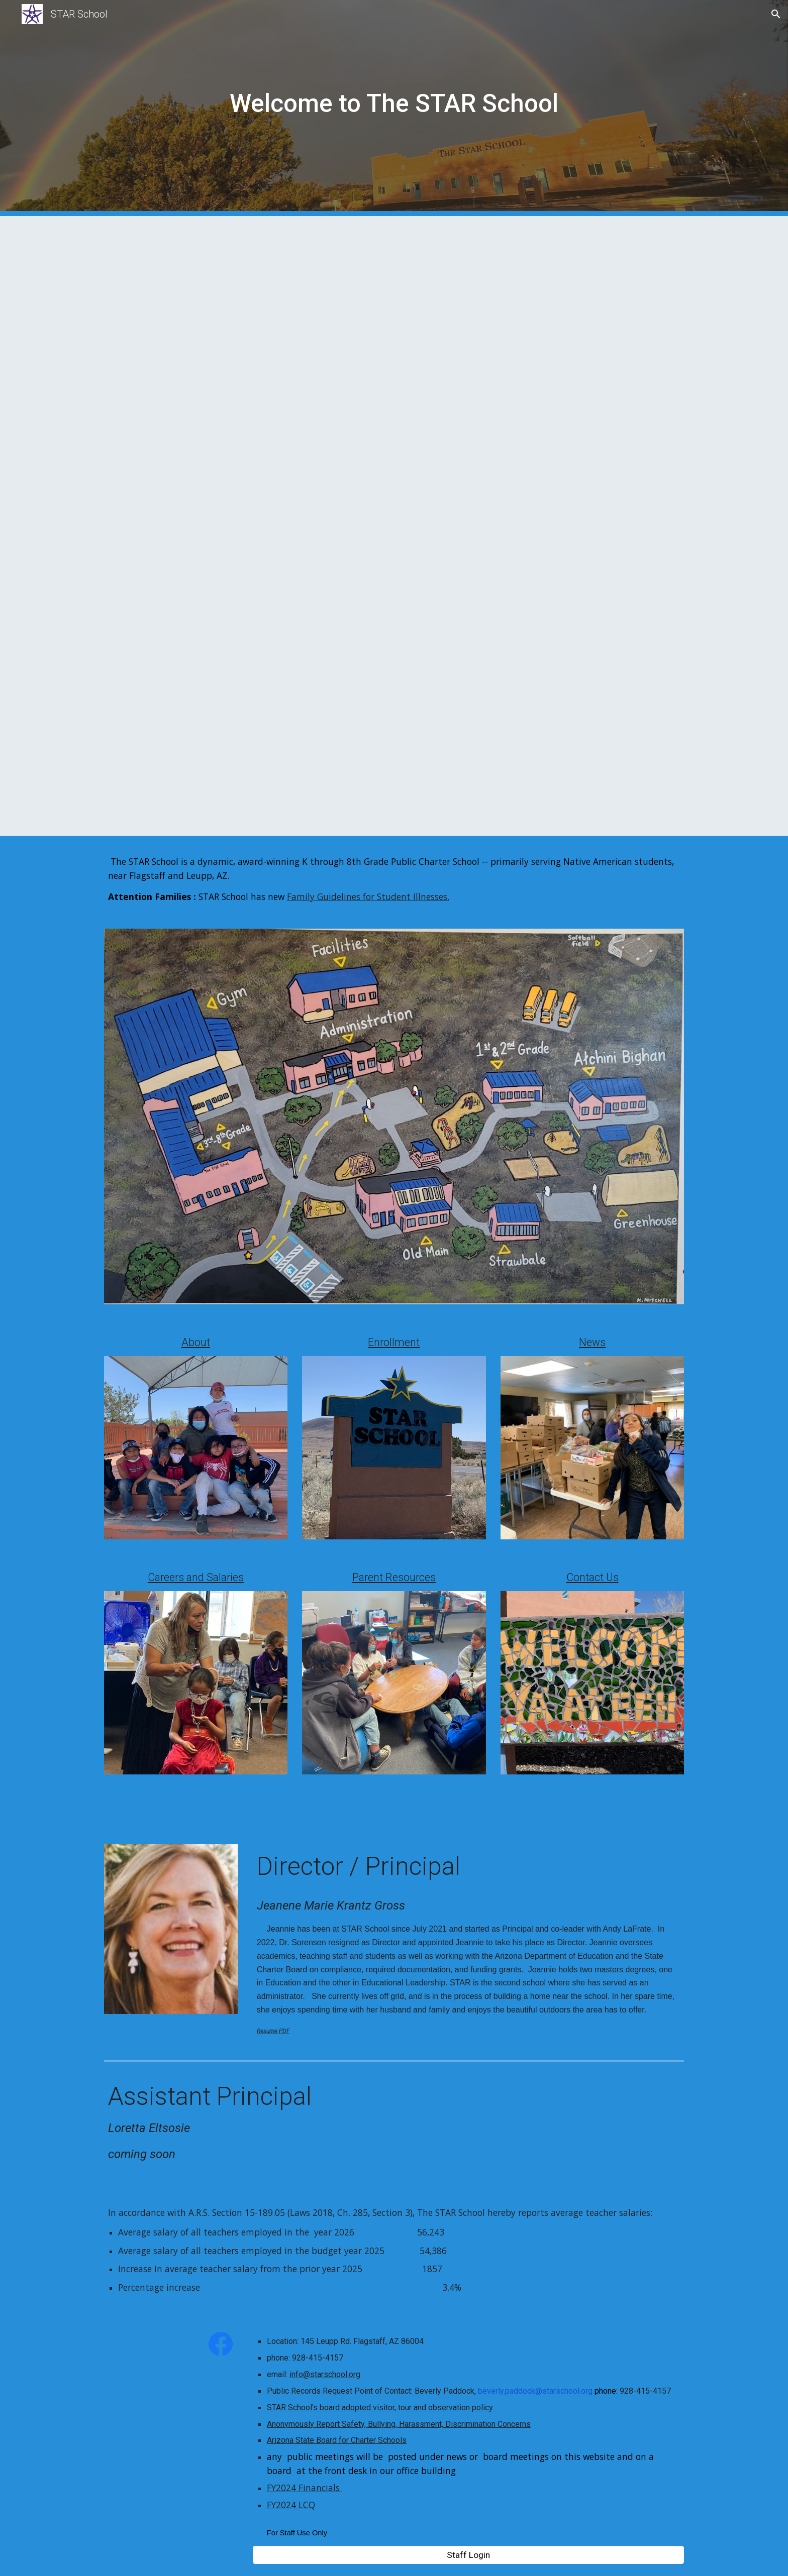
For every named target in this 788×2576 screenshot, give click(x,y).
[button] (776, 14)
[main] (394, 108)
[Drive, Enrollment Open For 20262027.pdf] (369, 526)
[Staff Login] (468, 2555)
